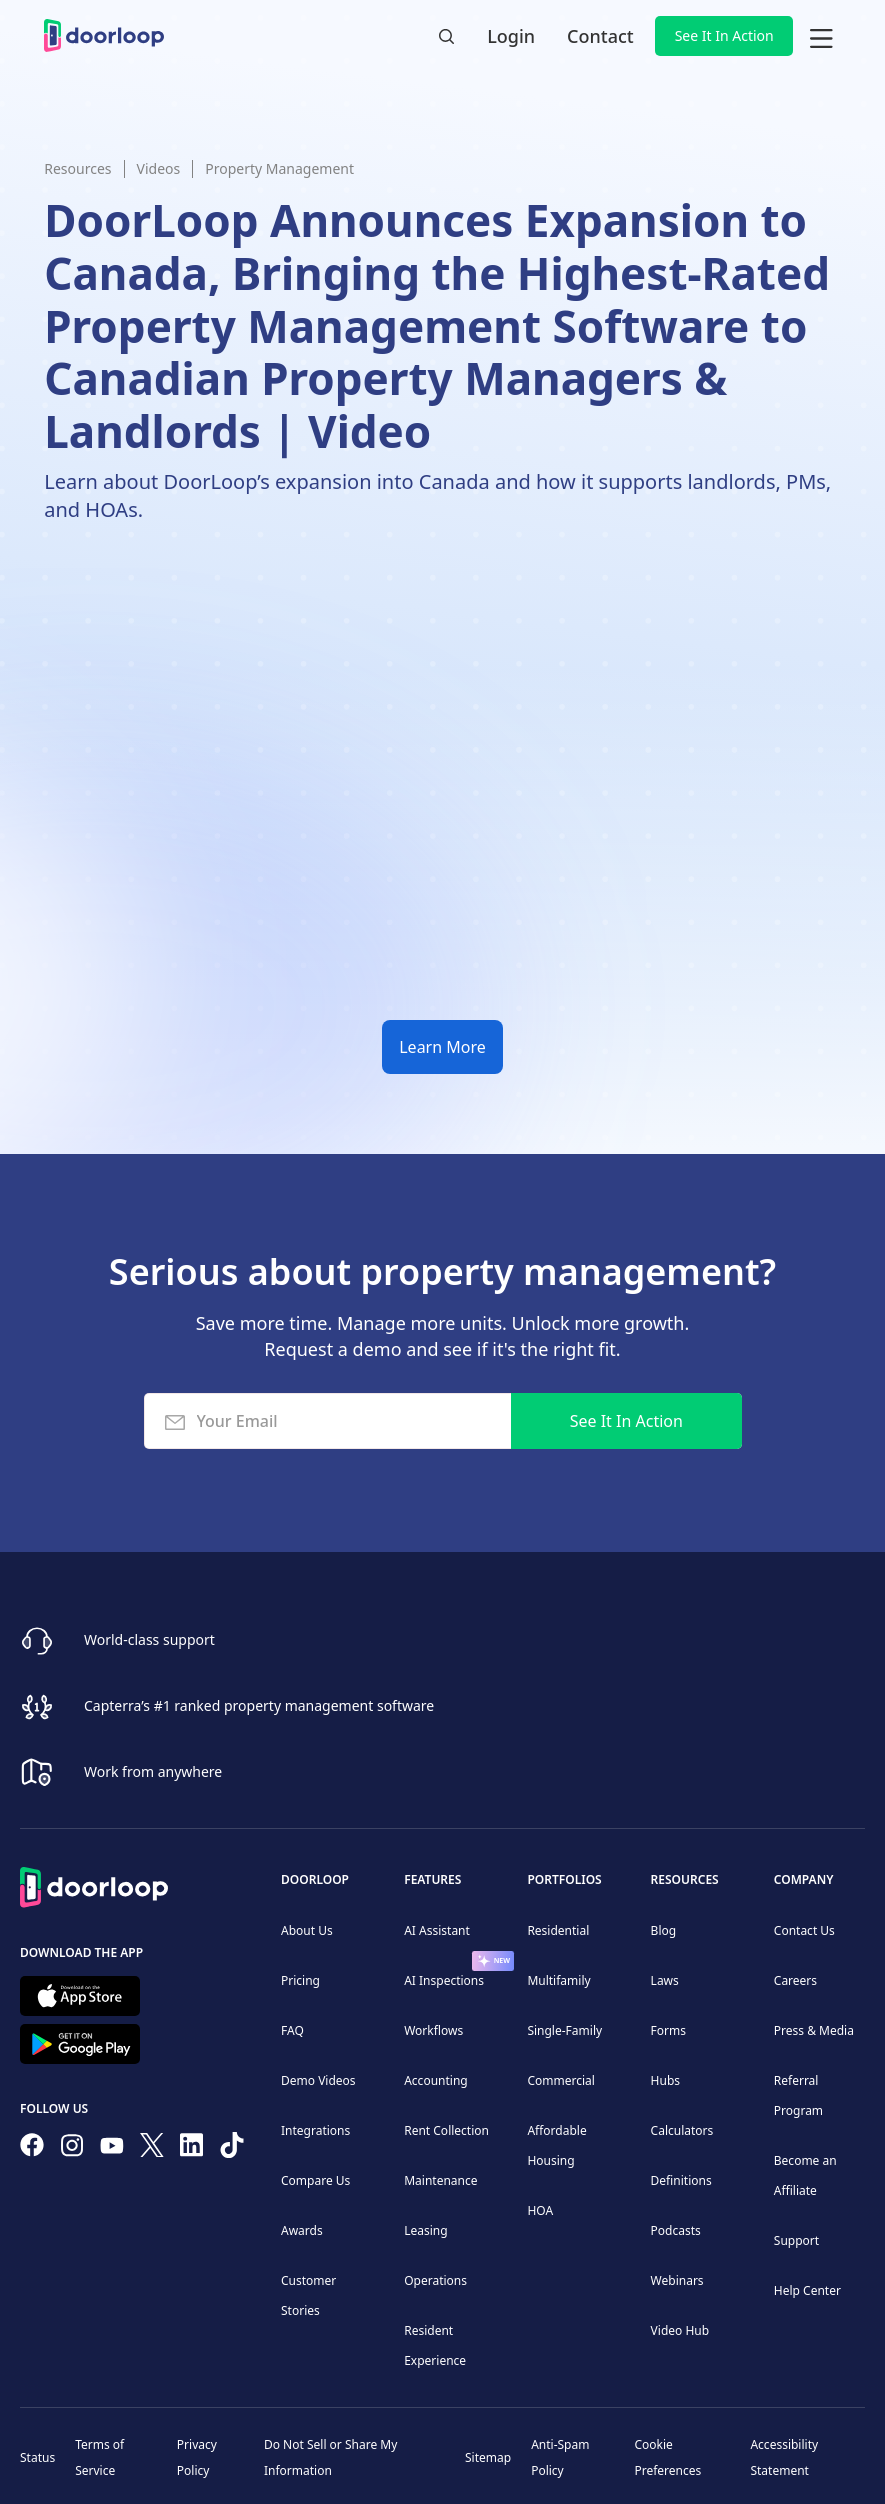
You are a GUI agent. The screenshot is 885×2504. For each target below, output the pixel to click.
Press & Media (814, 2030)
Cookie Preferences (667, 2457)
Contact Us (804, 1930)
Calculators (682, 2130)
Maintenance (440, 2180)
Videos (159, 168)
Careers (795, 1980)
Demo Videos (318, 2080)
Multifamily (558, 1980)
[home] (104, 35)
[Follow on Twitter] (152, 2149)
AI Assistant (437, 1930)
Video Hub (680, 2330)
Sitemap (488, 2457)
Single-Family (564, 2030)
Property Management (279, 168)
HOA (540, 2210)
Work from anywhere (153, 1770)
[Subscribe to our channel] (112, 2149)
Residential (558, 1930)
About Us (307, 1930)
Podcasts (676, 2230)
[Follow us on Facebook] (32, 2149)
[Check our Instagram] (72, 2149)
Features (432, 1879)
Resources (77, 168)
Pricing (300, 1980)
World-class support (149, 1638)
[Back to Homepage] (94, 1884)
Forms (668, 2030)
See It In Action (724, 35)
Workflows (433, 2030)
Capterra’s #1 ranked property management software (259, 1704)
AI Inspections (444, 1980)
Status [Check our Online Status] (37, 2457)
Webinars (677, 2280)
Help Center (807, 2290)
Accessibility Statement (784, 2457)
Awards (302, 2230)
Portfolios (564, 1879)
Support (796, 2240)
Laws (665, 1980)
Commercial (560, 2080)
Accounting (436, 2080)
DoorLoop (315, 1879)
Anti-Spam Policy (560, 2457)
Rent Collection (446, 2130)
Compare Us (315, 2180)
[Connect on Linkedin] (192, 2149)
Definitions (681, 2180)
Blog (664, 1930)
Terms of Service (99, 2457)
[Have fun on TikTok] (232, 2149)
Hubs (665, 2080)
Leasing (425, 2230)
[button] (821, 36)
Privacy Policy (197, 2457)
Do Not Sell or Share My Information (330, 2457)
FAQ (292, 2030)
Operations (435, 2280)
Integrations (315, 2130)
